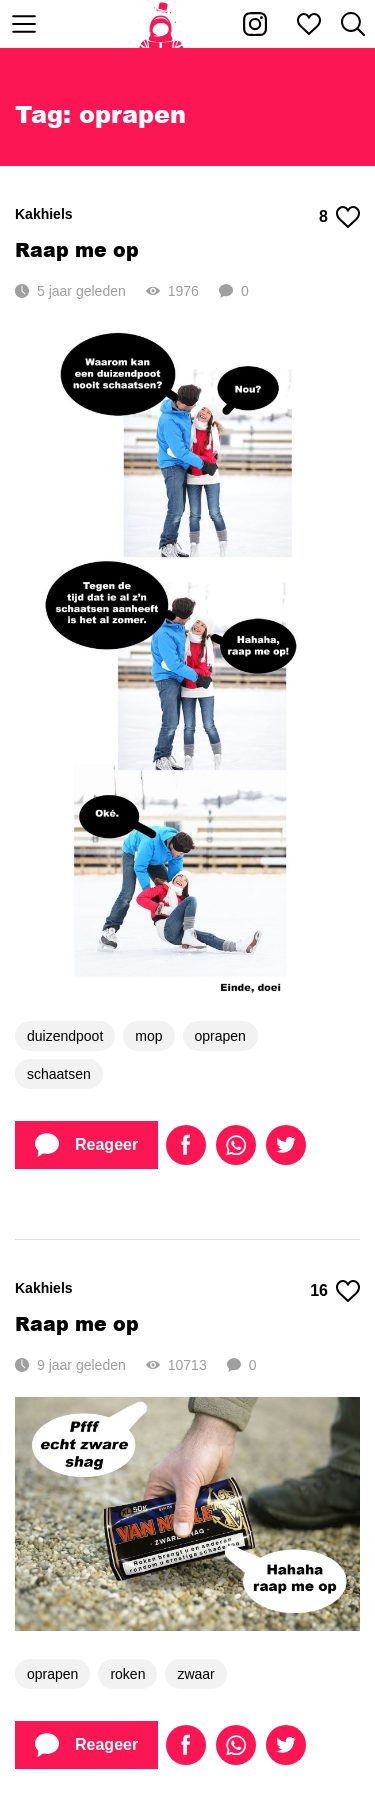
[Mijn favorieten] (309, 24)
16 (335, 1291)
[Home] (161, 24)
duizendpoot (65, 1036)
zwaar (195, 1674)
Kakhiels (44, 214)
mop (148, 1036)
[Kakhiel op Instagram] (255, 24)
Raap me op (77, 249)
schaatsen (59, 1074)
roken (127, 1674)
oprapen (220, 1036)
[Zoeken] (353, 24)
